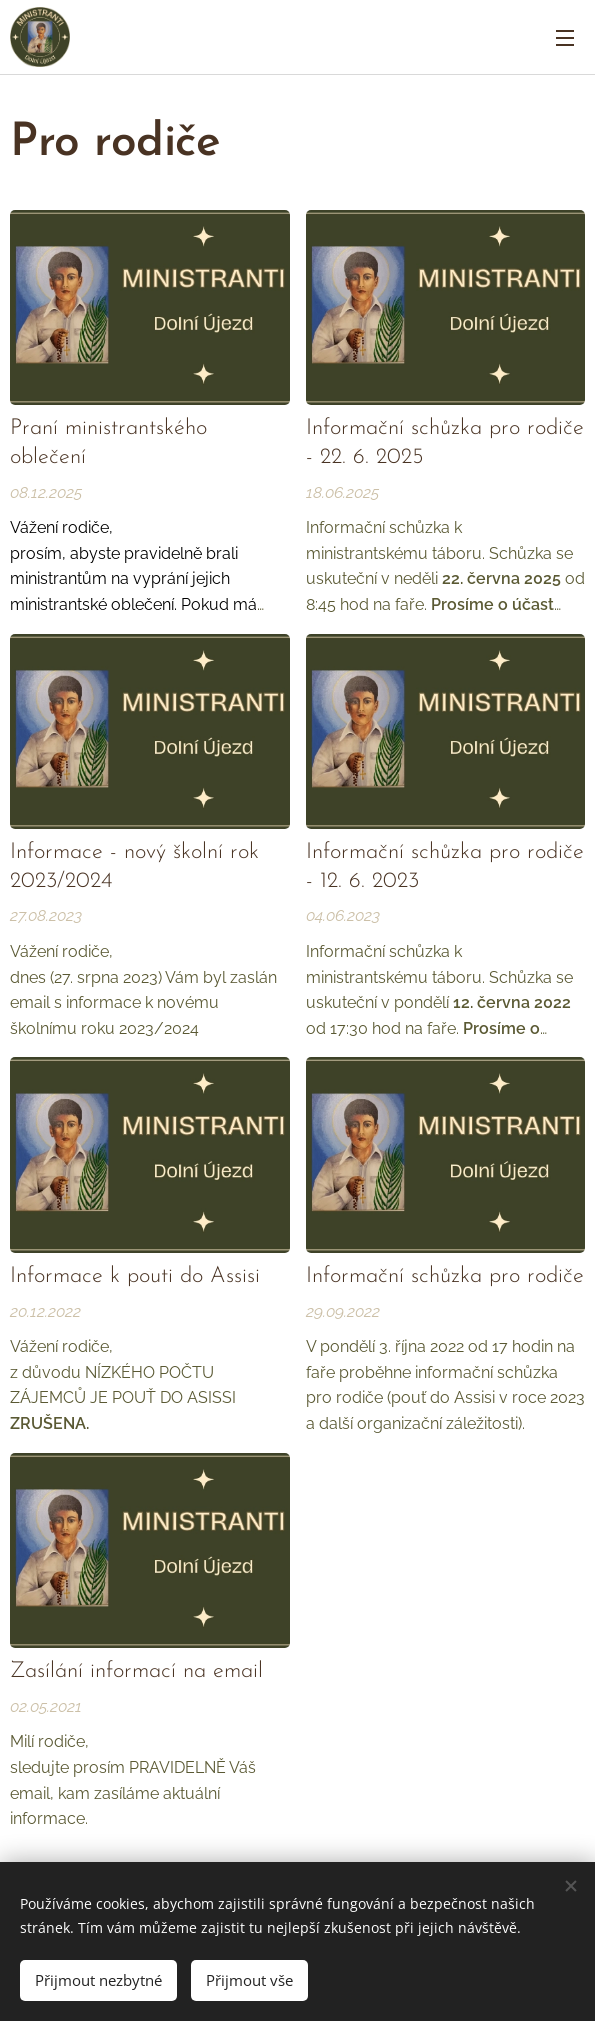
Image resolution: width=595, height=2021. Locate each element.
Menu (565, 38)
